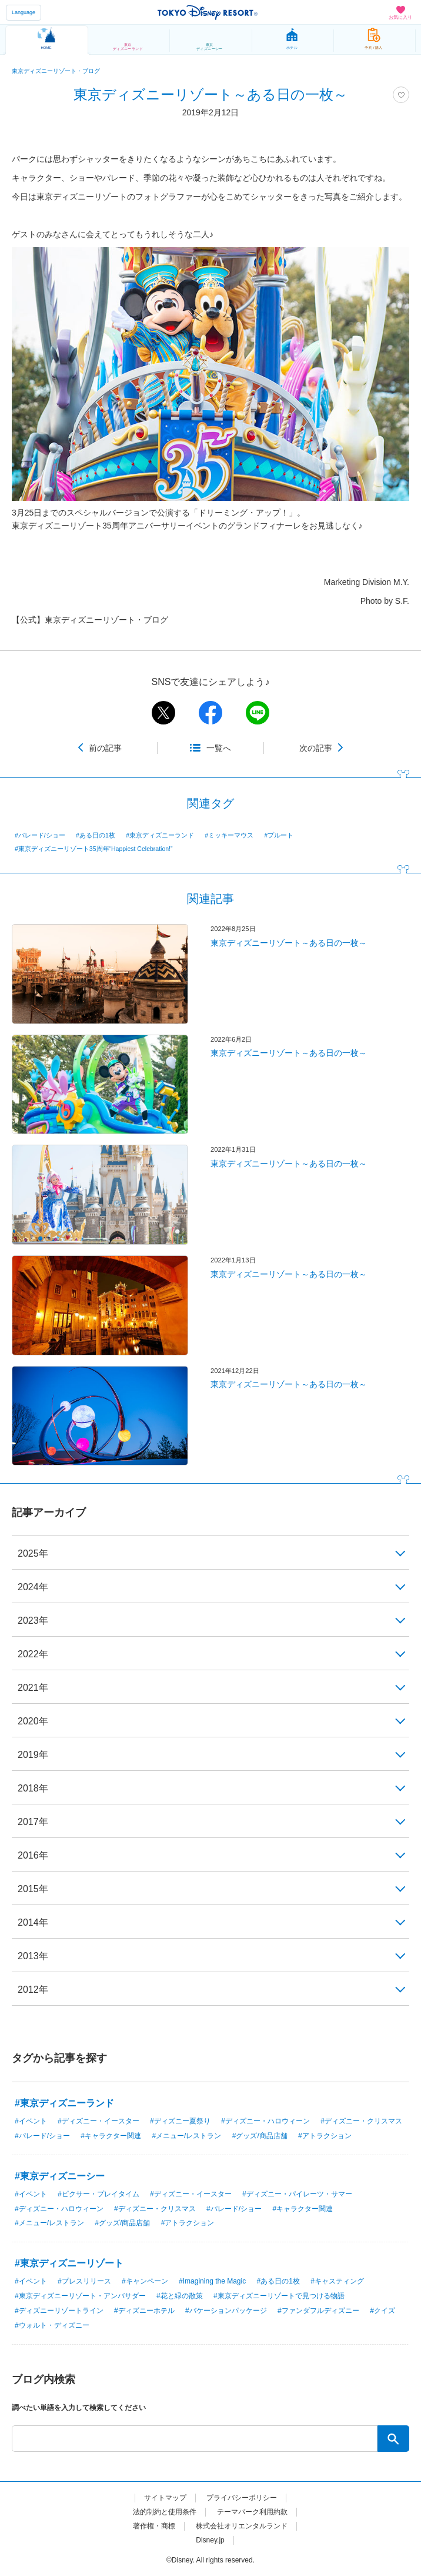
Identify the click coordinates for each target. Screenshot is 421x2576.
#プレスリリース (84, 2281)
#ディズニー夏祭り (180, 2121)
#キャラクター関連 (111, 2136)
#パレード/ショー (40, 835)
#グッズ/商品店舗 (260, 2136)
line (257, 712)
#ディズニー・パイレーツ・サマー (297, 2194)
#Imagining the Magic (212, 2281)
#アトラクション (325, 2136)
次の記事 (315, 748)
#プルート (279, 835)
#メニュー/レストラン (186, 2136)
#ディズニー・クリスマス (361, 2121)
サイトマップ (165, 2498)
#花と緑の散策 (179, 2296)
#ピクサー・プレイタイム (98, 2194)
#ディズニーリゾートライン (59, 2310)
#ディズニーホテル (144, 2310)
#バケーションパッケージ (226, 2310)
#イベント (31, 2121)
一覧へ (218, 748)
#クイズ (382, 2310)
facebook (210, 712)
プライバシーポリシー (241, 2498)
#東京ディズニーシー (60, 2176)
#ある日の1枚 (95, 835)
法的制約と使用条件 (164, 2512)
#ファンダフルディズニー (318, 2310)
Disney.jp (210, 2540)
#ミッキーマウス (229, 835)
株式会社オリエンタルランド (242, 2526)
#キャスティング (337, 2281)
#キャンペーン (145, 2281)
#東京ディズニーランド (160, 835)
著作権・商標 (154, 2526)
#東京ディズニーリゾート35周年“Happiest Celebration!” (94, 848)
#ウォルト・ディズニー (52, 2325)
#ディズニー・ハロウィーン (265, 2121)
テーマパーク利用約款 (252, 2512)
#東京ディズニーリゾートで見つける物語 (279, 2296)
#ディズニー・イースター (98, 2121)
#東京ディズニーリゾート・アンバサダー (80, 2296)
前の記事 (105, 748)
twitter (163, 712)
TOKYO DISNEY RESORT (208, 12)
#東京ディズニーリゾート (69, 2263)
